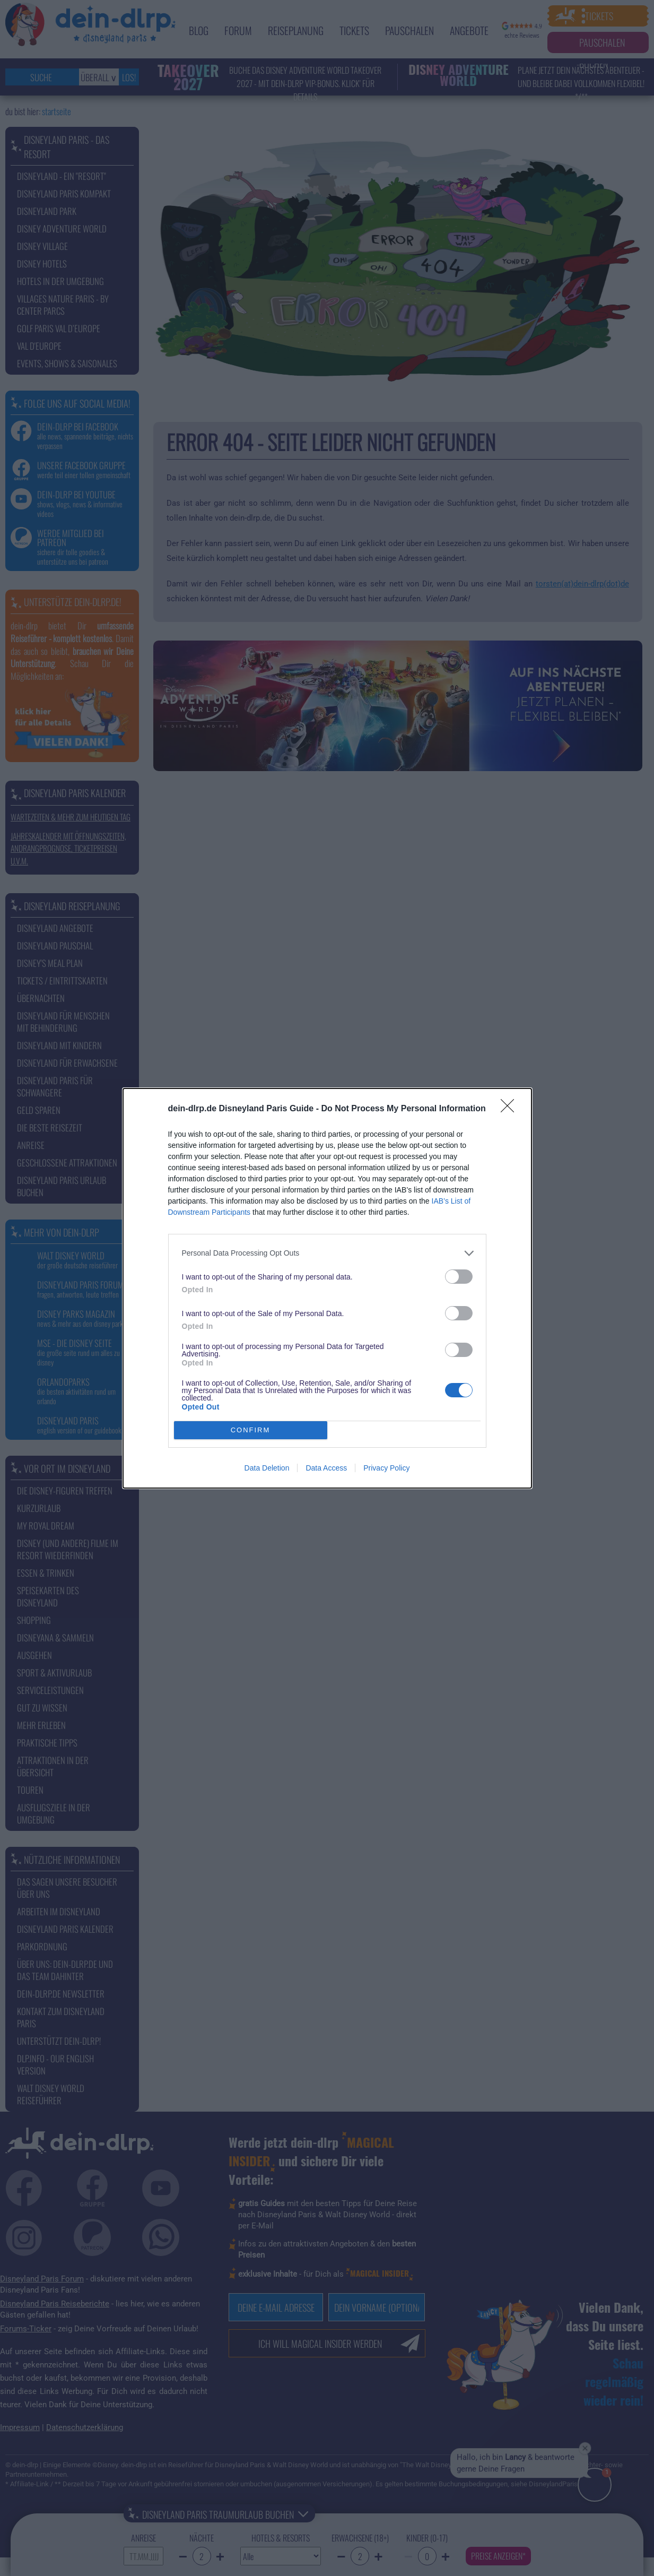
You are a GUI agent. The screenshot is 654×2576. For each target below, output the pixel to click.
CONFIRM (251, 1430)
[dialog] (327, 1288)
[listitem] (327, 1253)
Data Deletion (267, 1468)
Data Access (326, 1468)
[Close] (511, 1109)
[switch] (459, 1276)
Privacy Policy (386, 1468)
